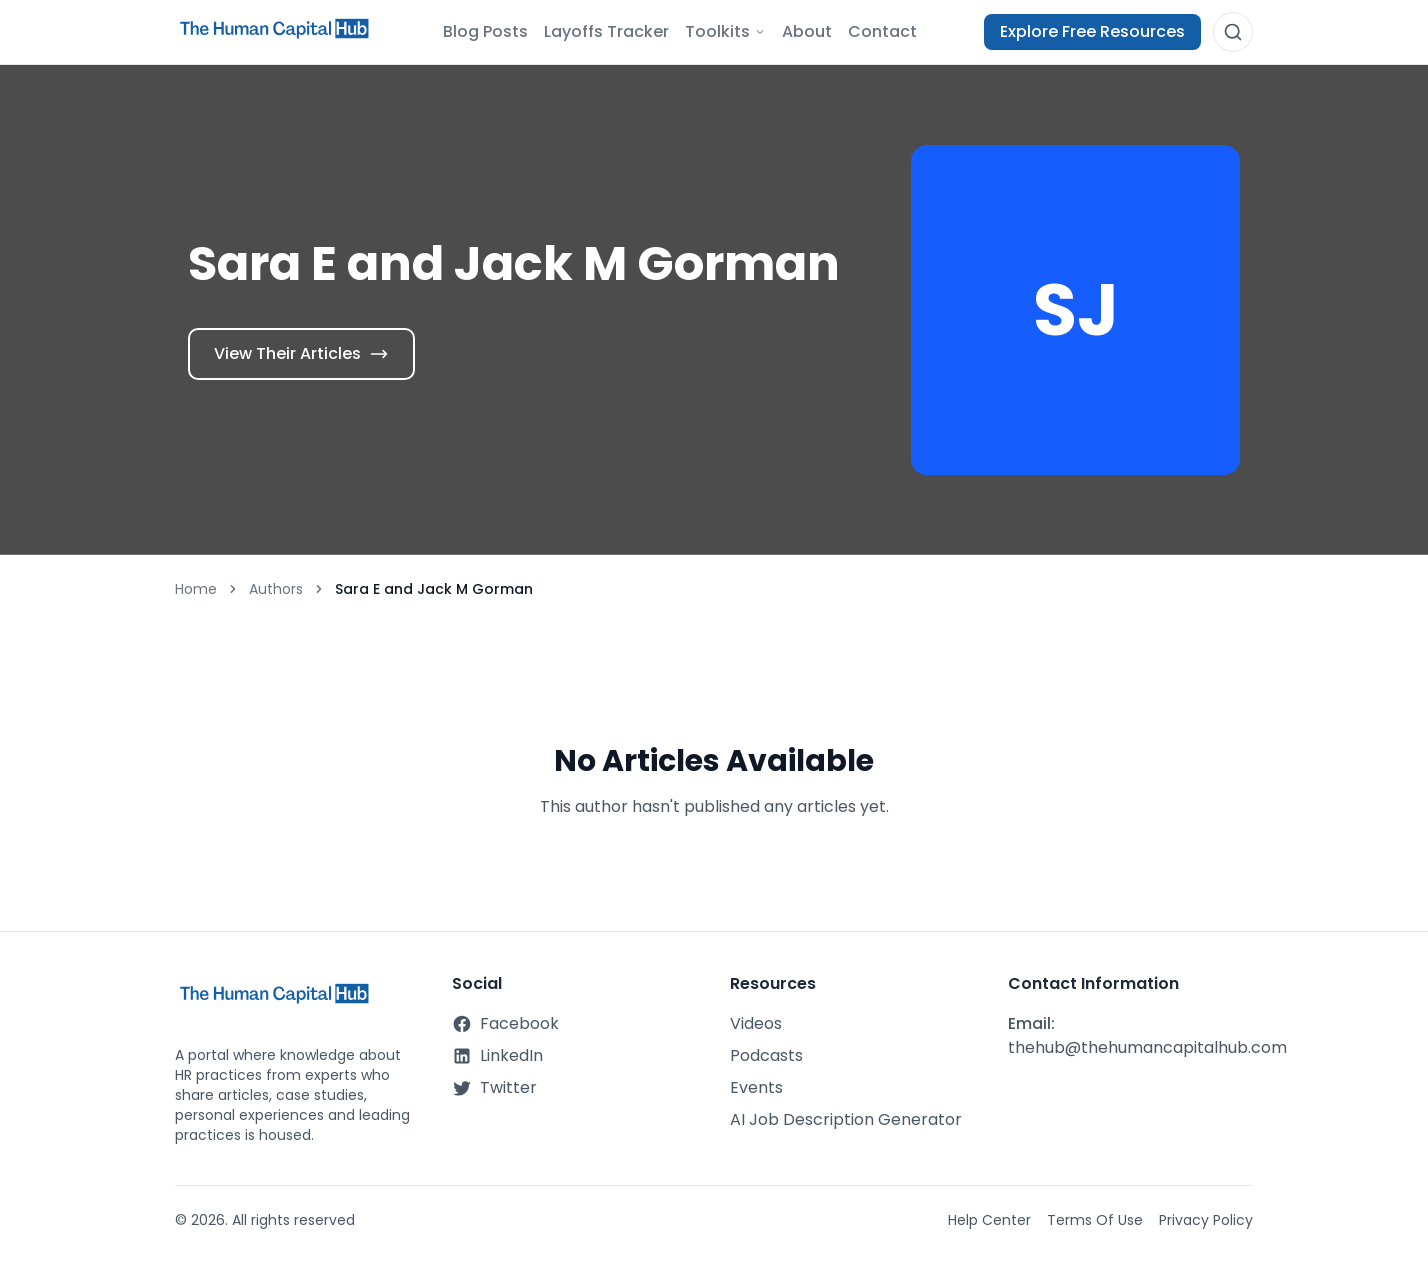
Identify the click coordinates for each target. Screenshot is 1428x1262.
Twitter (494, 1087)
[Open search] (1233, 32)
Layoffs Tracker (606, 31)
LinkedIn (497, 1055)
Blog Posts (485, 31)
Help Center (989, 1220)
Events (756, 1087)
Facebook (505, 1023)
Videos (756, 1023)
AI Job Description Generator (846, 1119)
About (807, 31)
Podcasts (766, 1055)
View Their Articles (301, 353)
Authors (276, 589)
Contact (882, 31)
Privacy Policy (1206, 1220)
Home (196, 589)
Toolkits (725, 31)
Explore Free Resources (1092, 31)
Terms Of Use (1095, 1220)
